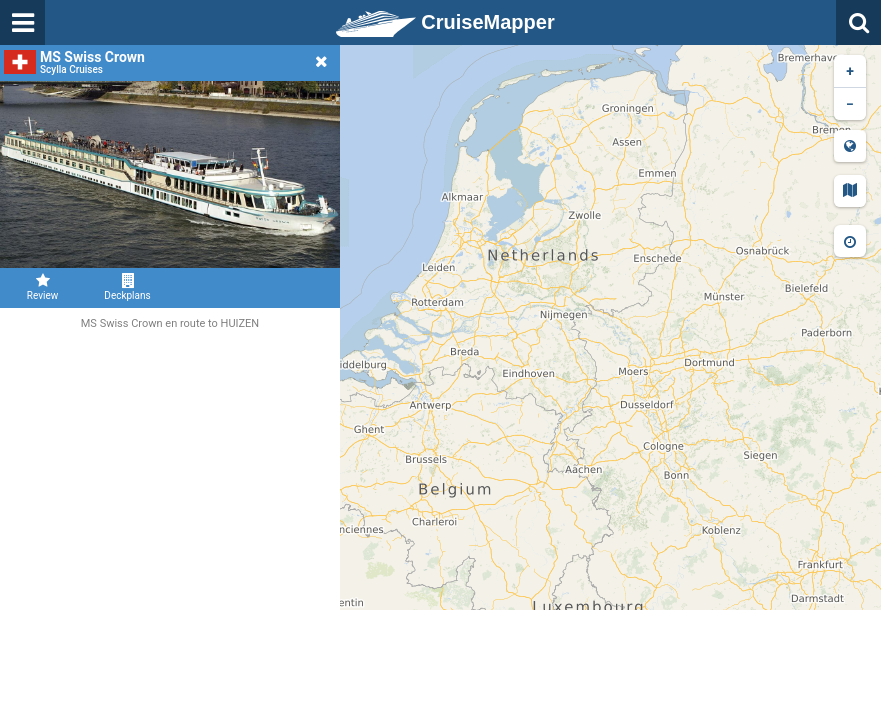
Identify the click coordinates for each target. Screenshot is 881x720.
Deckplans (127, 287)
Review (42, 287)
